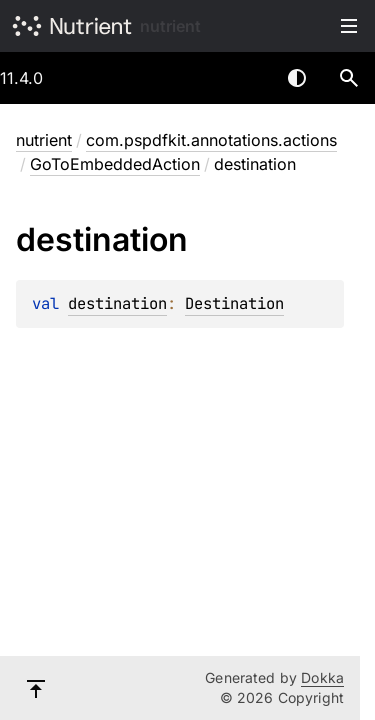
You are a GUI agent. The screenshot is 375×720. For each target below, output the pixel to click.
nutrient (170, 26)
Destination (234, 303)
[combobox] (245, 78)
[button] (349, 78)
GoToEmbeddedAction (115, 164)
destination (117, 303)
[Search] (349, 78)
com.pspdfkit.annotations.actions (211, 140)
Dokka (322, 677)
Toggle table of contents (349, 26)
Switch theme (297, 78)
